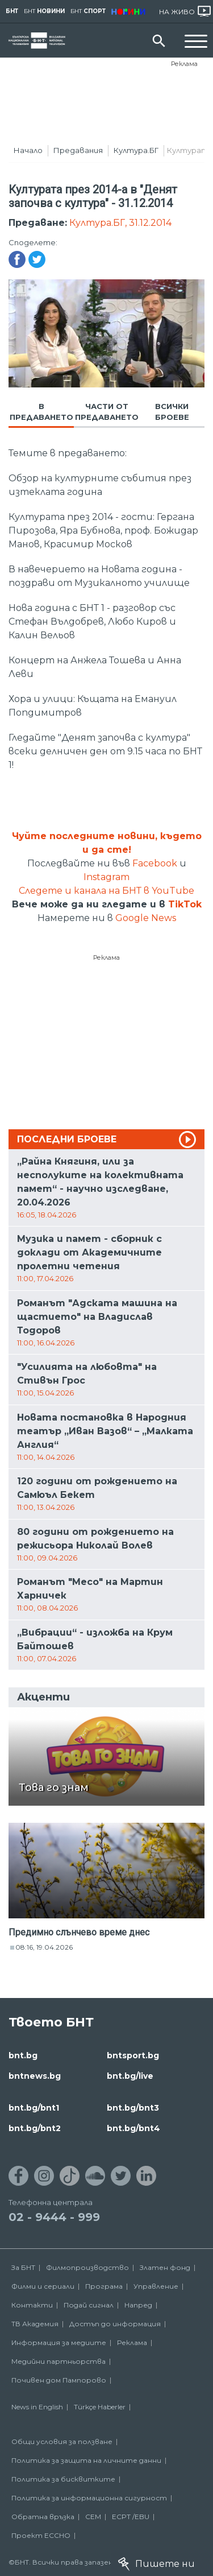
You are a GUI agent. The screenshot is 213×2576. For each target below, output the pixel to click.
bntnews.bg (35, 2076)
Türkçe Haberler (100, 2406)
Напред (138, 2305)
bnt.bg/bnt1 (34, 2108)
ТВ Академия (35, 2323)
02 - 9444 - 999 (54, 2217)
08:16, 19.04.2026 (44, 1947)
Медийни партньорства (58, 2361)
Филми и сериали (42, 2286)
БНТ (12, 11)
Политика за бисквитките (63, 2479)
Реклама (184, 64)
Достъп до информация (115, 2323)
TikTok (185, 904)
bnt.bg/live (130, 2076)
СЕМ (93, 2516)
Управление (155, 2286)
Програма (104, 2286)
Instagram (106, 877)
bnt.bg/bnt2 (35, 2128)
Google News (145, 918)
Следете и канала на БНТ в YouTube (106, 890)
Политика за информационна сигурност (89, 2498)
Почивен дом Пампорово (58, 2380)
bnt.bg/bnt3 (133, 2108)
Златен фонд (165, 2267)
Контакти (32, 2305)
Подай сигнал (89, 2305)
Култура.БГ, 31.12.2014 (120, 222)
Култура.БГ (136, 150)
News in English (37, 2406)
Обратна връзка (42, 2516)
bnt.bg (23, 2055)
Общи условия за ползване (61, 2441)
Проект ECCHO (40, 2535)
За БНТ (23, 2267)
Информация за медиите (58, 2342)
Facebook (154, 863)
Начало (28, 150)
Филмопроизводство (87, 2267)
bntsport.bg (133, 2055)
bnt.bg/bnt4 (133, 2128)
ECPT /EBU (130, 2516)
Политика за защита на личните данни (86, 2460)
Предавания (78, 150)
